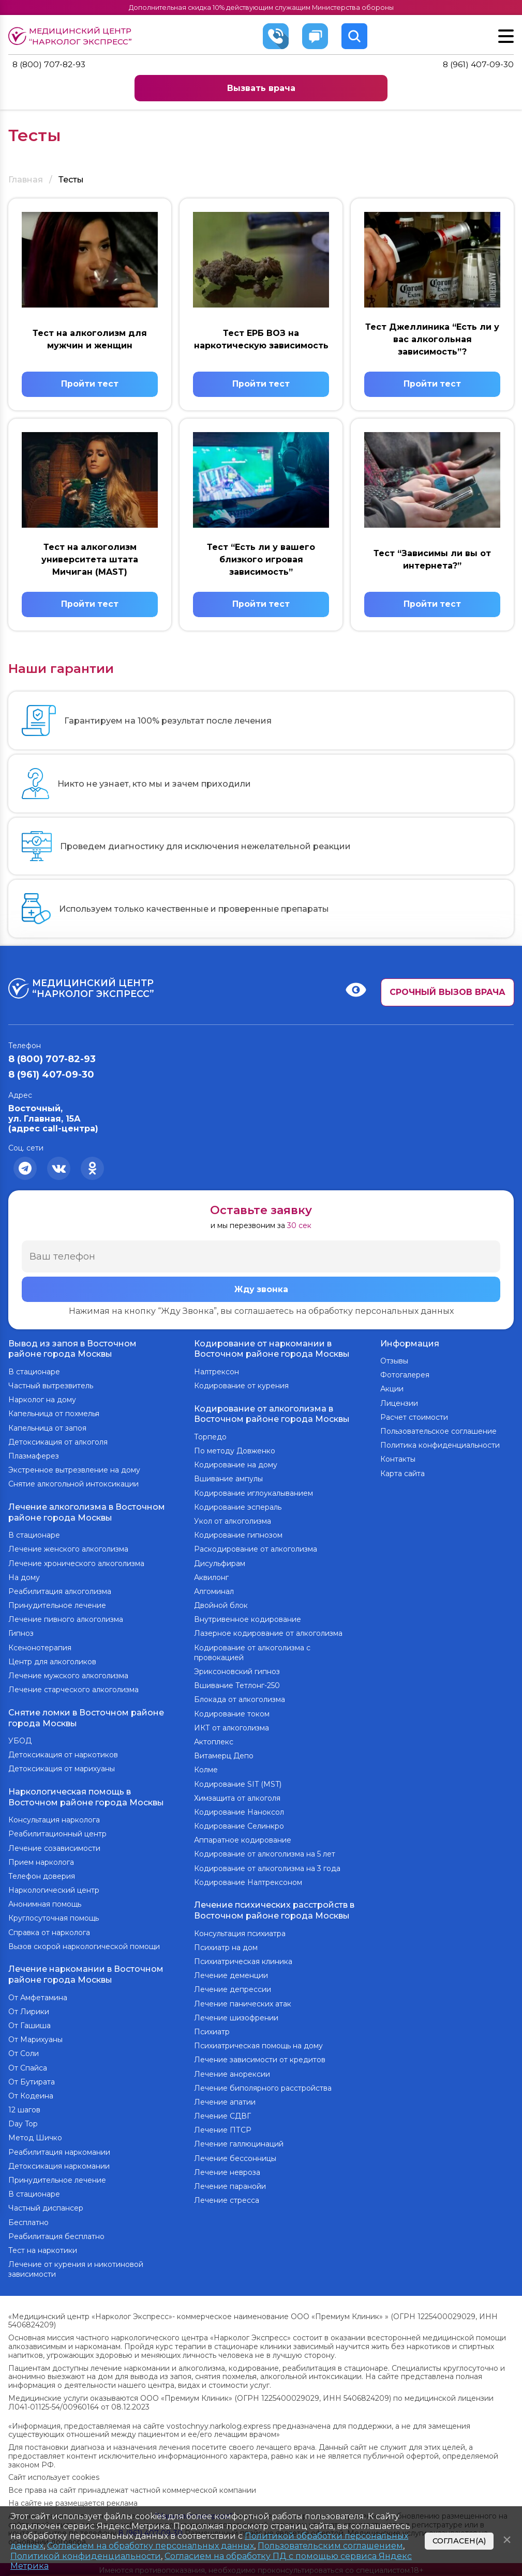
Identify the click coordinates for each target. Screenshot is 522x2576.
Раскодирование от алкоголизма (255, 1550)
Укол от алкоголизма (232, 1522)
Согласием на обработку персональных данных (150, 2546)
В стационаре (34, 1373)
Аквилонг (211, 1578)
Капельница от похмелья (53, 1416)
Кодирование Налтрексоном (248, 1883)
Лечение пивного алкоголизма (65, 1620)
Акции (392, 1391)
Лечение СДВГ (222, 2116)
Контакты (397, 1461)
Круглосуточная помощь (53, 1917)
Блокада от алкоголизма (239, 1701)
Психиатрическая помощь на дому (258, 2045)
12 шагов (24, 2107)
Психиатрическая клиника (243, 1961)
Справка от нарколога (49, 1931)
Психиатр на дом (226, 1947)
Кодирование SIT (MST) (237, 1785)
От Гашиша (29, 2023)
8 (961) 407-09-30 (478, 65)
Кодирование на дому (235, 1465)
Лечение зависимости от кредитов (259, 2060)
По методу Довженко (234, 1451)
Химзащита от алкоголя (237, 1799)
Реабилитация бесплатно (56, 2234)
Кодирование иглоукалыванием (253, 1494)
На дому (24, 1578)
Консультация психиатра (240, 1933)
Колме (206, 1771)
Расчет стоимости (414, 1419)
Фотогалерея (404, 1377)
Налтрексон (216, 1373)
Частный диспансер (45, 2206)
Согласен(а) (459, 2541)
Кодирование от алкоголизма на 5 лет (264, 1855)
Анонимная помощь (44, 1903)
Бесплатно (28, 2220)
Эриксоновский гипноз (237, 1672)
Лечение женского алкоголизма (68, 1550)
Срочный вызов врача (447, 994)
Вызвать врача (261, 88)
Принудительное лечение (57, 1606)
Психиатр (212, 2031)
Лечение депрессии (232, 1990)
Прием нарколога (41, 1861)
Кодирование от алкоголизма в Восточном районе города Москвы (272, 1415)
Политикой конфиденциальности (85, 2556)
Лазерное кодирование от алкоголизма (268, 1634)
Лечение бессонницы (235, 2158)
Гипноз (21, 1634)
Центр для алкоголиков (52, 1662)
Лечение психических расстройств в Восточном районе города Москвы (274, 1910)
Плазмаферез (33, 1458)
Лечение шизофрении (236, 2017)
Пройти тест (90, 385)
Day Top (23, 2122)
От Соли (23, 2052)
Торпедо (210, 1438)
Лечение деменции (231, 1975)
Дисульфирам (219, 1564)
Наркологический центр (53, 1889)
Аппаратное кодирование (242, 1841)
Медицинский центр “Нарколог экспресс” (72, 36)
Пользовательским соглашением (330, 2546)
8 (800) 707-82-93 (50, 65)
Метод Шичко (35, 2136)
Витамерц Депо (223, 1756)
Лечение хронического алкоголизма (76, 1564)
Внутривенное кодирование (247, 1620)
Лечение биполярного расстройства (263, 2088)
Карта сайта (402, 1475)
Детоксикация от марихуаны (61, 1769)
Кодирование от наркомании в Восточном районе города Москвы (272, 1351)
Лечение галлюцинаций (239, 2144)
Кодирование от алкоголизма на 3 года (267, 1869)
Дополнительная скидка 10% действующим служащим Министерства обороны (261, 7)
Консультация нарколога (54, 1818)
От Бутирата (31, 2079)
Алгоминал (214, 1592)
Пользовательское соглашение (438, 1433)
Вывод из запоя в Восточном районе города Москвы (72, 1351)
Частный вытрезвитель (50, 1387)
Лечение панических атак (242, 2003)
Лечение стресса (226, 2200)
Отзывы (394, 1363)
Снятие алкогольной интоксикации (73, 1486)
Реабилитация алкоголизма (59, 1592)
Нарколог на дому (42, 1401)
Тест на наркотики (42, 2248)
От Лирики (28, 2009)
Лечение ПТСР (222, 2130)
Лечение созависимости (54, 1847)
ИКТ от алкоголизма (231, 1729)
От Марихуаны (35, 2037)
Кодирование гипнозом (238, 1536)
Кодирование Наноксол (239, 1813)
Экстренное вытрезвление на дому (74, 1472)
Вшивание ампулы (228, 1480)
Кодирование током (232, 1715)
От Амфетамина (37, 1995)
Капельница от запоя (47, 1430)
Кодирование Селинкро (239, 1827)
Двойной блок (221, 1606)
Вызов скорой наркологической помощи (84, 1945)
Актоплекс (213, 1742)
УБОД (20, 1740)
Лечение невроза (227, 2172)
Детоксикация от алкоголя (58, 1444)
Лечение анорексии (232, 2074)
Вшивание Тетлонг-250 (237, 1686)
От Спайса (27, 2066)
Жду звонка (261, 1292)
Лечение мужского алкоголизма (68, 1676)
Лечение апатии (225, 2102)
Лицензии (399, 1405)
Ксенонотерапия (39, 1648)
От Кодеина (30, 2093)
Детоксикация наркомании (59, 2164)
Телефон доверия (41, 1875)
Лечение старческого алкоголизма (73, 1690)
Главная (25, 180)
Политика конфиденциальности (440, 1447)
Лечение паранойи (230, 2186)
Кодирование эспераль (237, 1508)
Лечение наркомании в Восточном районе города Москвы (85, 1972)
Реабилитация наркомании (59, 2150)
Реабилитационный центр (57, 1833)
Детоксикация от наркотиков (63, 1754)
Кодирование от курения (241, 1387)
